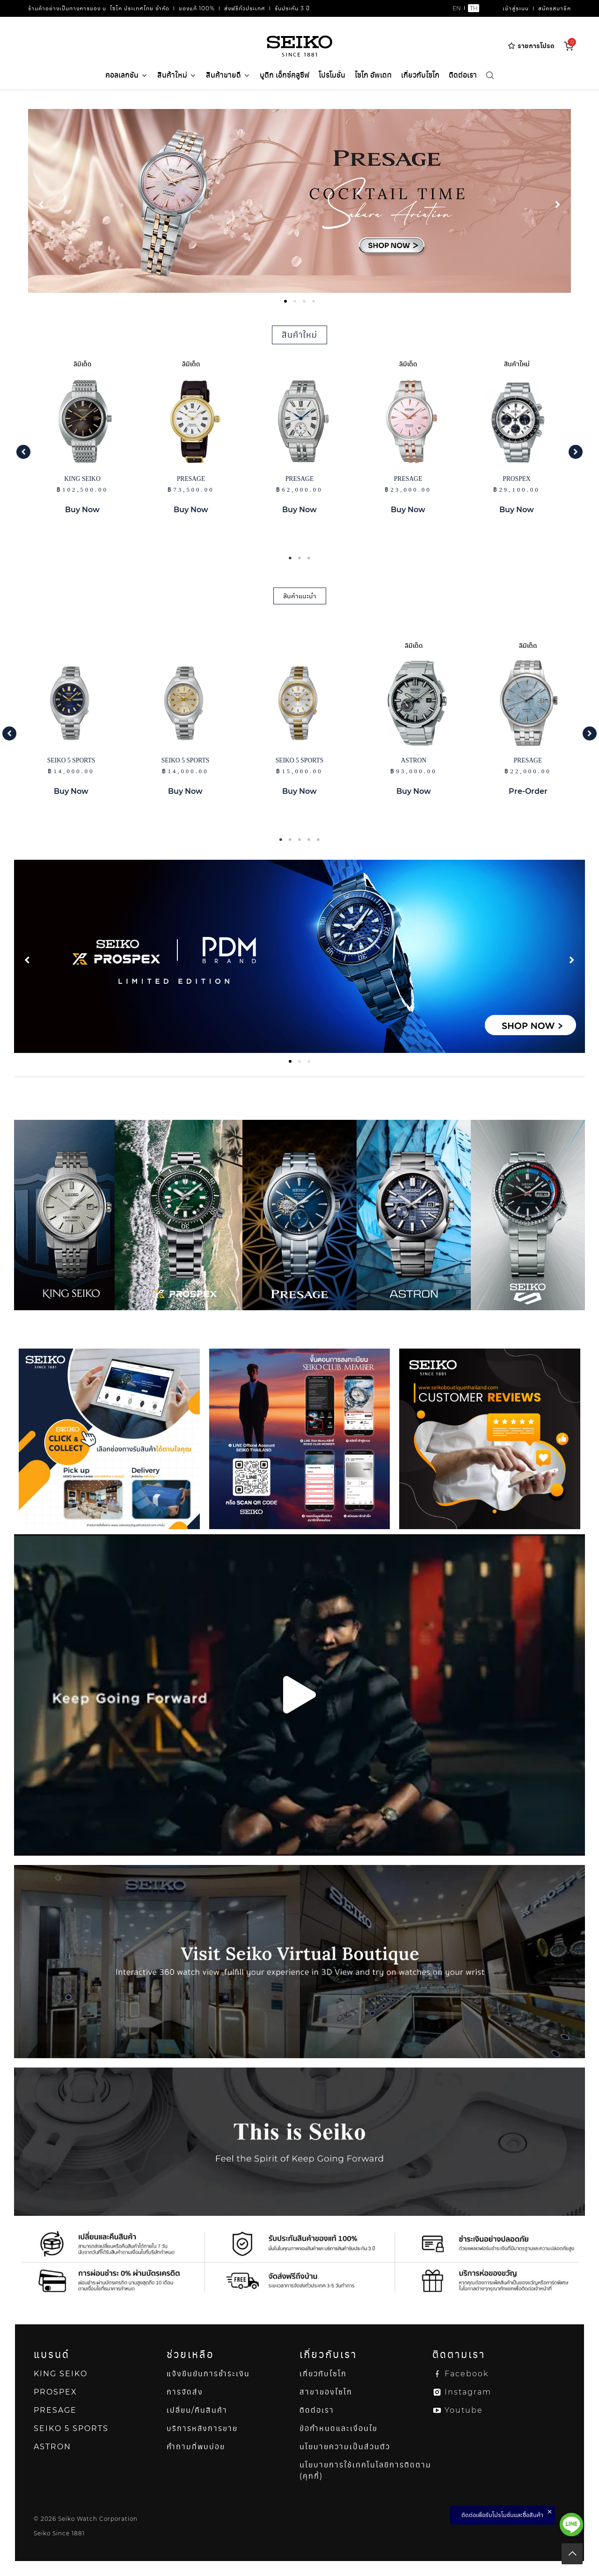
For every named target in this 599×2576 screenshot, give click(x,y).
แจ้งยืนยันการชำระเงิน (208, 2373)
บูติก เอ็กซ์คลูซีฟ (284, 75)
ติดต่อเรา (463, 75)
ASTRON (52, 2446)
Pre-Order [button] (528, 791)
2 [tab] (299, 558)
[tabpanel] (299, 201)
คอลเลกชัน (126, 75)
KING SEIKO (61, 2373)
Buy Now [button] (82, 509)
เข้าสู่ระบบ (516, 8)
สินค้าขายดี (228, 75)
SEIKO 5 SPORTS (71, 2428)
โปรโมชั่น (332, 75)
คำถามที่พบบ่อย (196, 2446)
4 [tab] (309, 839)
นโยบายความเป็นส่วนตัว (345, 2446)
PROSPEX (55, 2391)
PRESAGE (55, 2410)
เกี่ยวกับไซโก (420, 75)
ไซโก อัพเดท (373, 75)
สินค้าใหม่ (177, 75)
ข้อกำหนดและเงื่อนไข (339, 2428)
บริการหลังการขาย (202, 2428)
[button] (23, 452)
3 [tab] (309, 558)
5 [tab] (318, 839)
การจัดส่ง (185, 2391)
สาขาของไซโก (326, 2391)
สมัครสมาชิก (554, 8)
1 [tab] (290, 558)
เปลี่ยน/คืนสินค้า (197, 2410)
